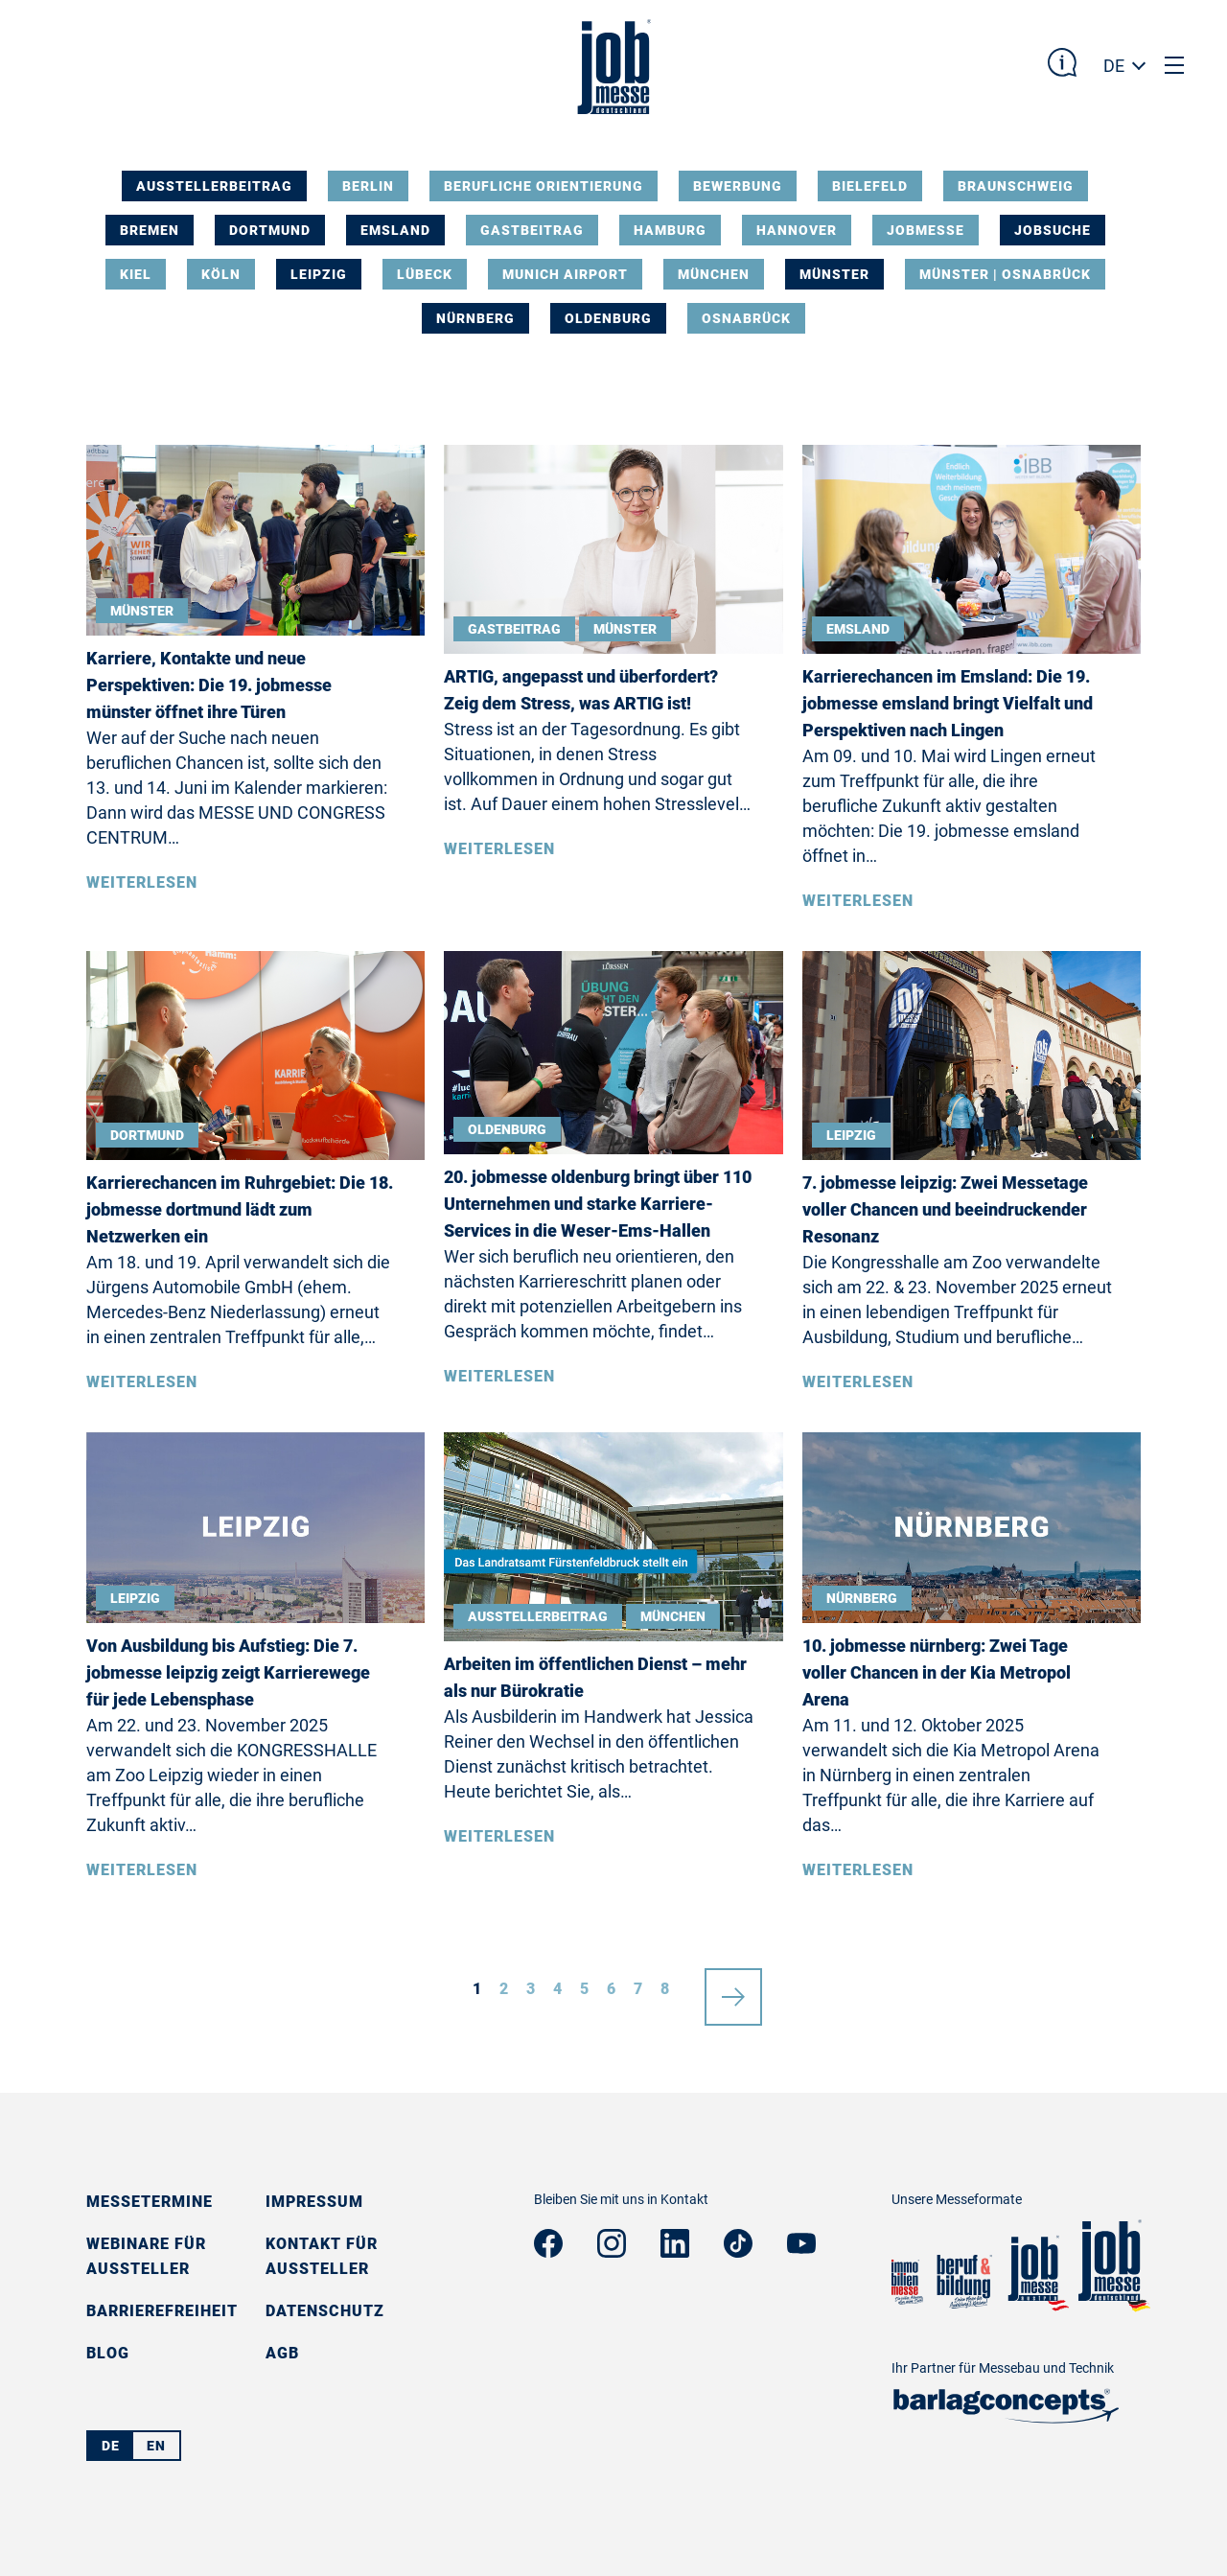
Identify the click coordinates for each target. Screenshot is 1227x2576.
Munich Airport (565, 274)
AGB (282, 2353)
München (714, 274)
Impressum (314, 2202)
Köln (221, 274)
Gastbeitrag (532, 230)
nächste (733, 1989)
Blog (107, 2353)
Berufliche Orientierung (543, 186)
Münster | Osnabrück (1005, 274)
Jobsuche (1052, 230)
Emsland (395, 230)
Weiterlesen (141, 882)
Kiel (135, 274)
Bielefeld (870, 186)
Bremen (149, 230)
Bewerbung (737, 186)
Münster (834, 274)
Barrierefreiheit (162, 2311)
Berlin (368, 186)
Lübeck (424, 274)
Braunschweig (1016, 186)
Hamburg (670, 230)
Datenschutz (325, 2311)
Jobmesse (925, 230)
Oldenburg (608, 318)
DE (1113, 66)
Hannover (796, 230)
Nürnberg (475, 318)
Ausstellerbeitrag (214, 186)
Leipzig (318, 274)
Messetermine (149, 2202)
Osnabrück (746, 318)
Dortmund (270, 230)
